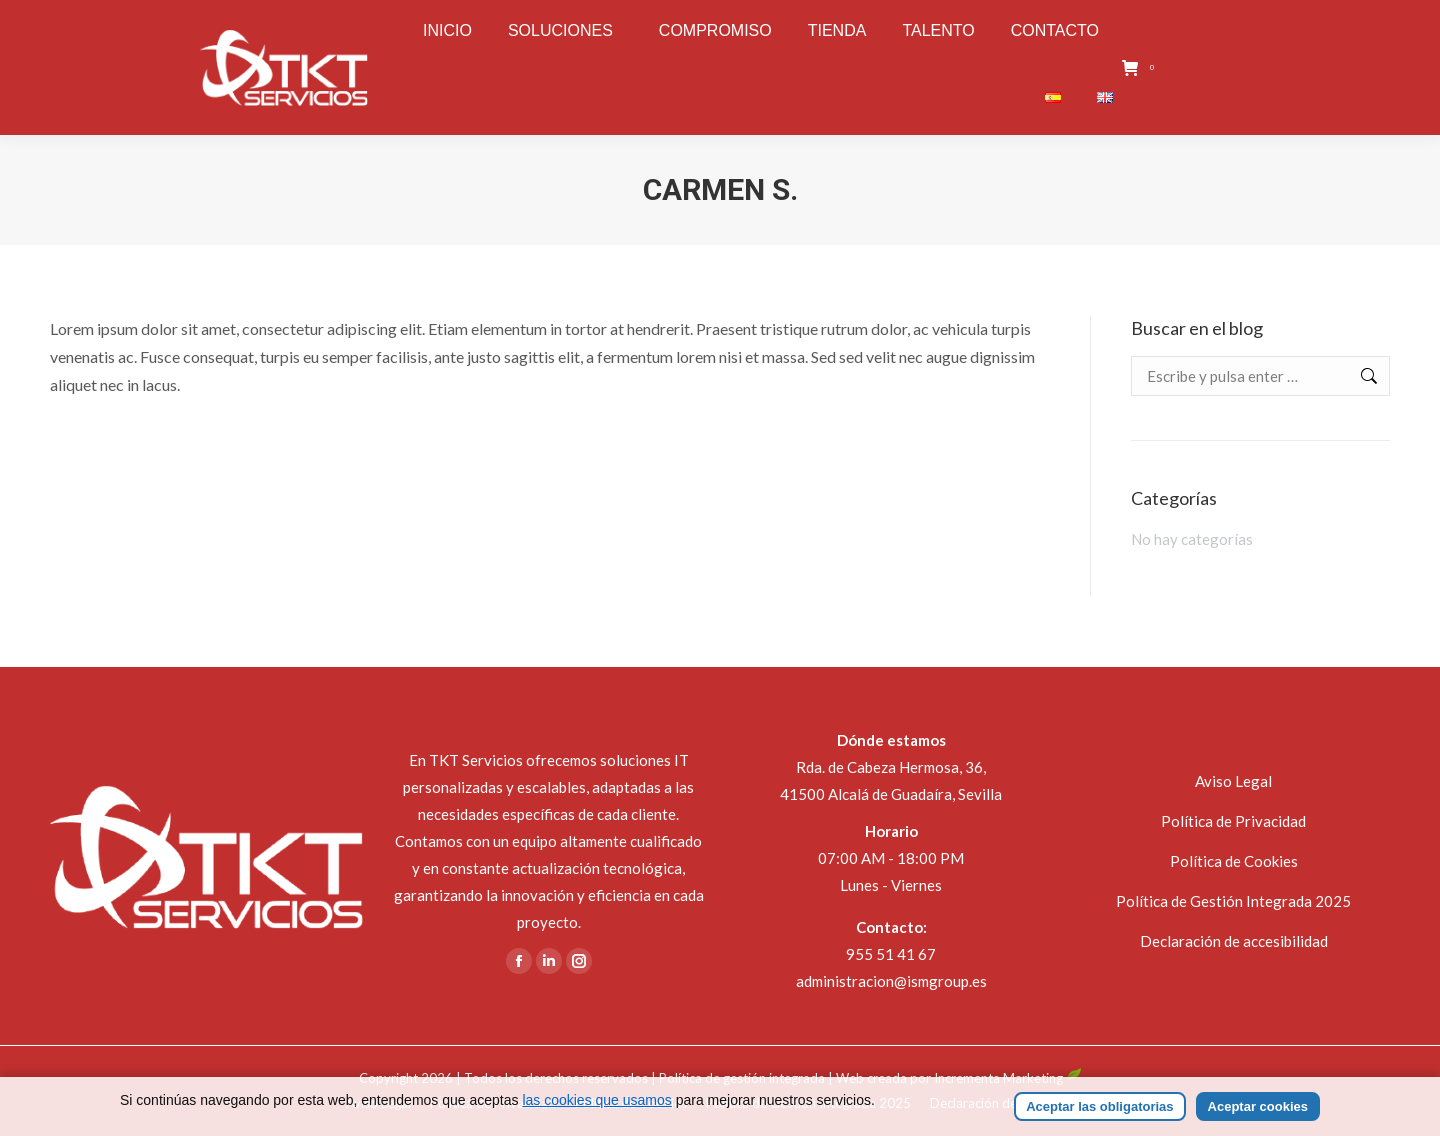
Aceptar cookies (1258, 1106)
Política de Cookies (1234, 861)
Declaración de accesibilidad (1234, 941)
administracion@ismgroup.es (891, 981)
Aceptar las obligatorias (1099, 1106)
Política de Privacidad (1233, 821)
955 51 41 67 (891, 954)
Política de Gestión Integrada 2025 (1233, 901)
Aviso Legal (1233, 781)
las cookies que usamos (596, 1100)
